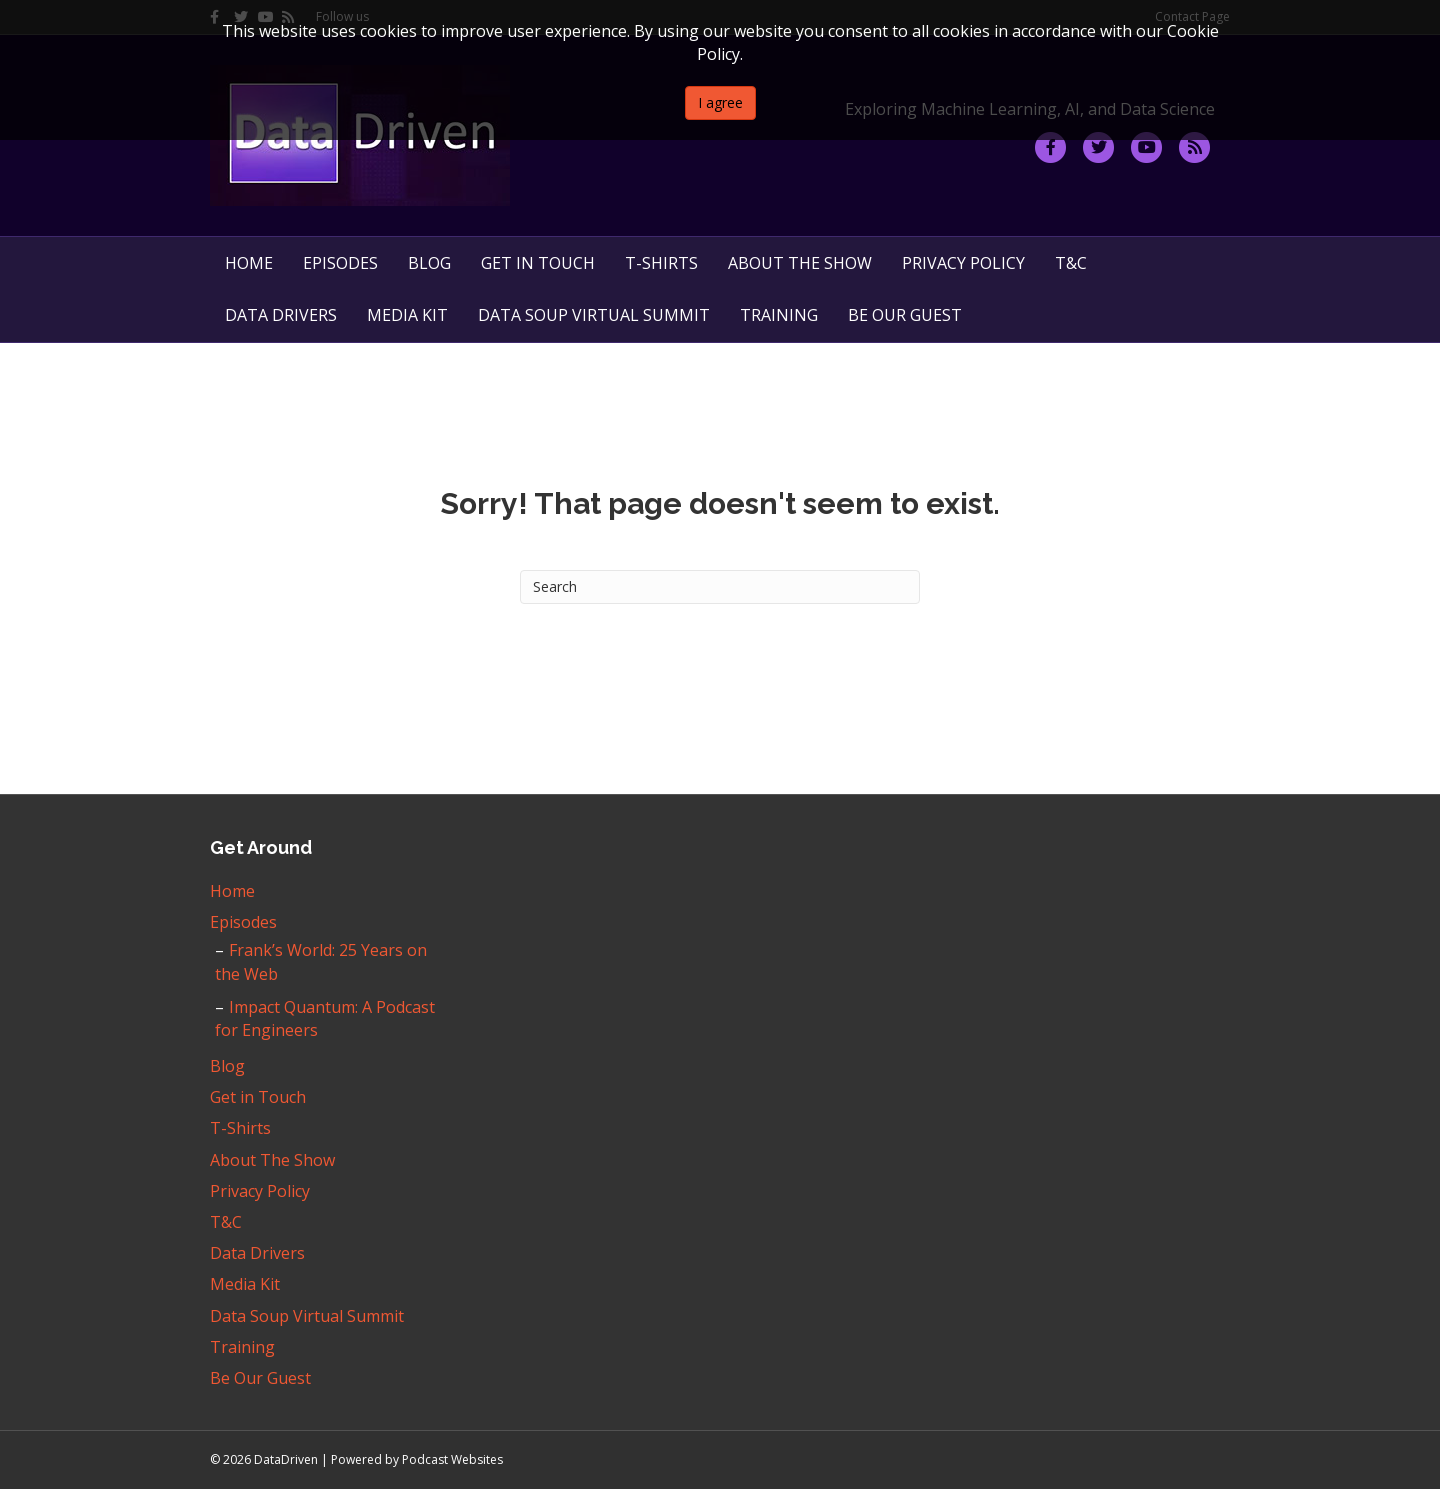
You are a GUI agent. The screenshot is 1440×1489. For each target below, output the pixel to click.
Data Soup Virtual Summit (594, 315)
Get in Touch (538, 263)
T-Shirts (661, 263)
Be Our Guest (905, 315)
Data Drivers (281, 315)
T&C (1071, 263)
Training (779, 315)
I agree (720, 102)
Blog (429, 263)
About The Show (800, 263)
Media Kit (407, 315)
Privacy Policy (963, 263)
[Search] (720, 587)
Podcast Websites (452, 1459)
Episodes (340, 263)
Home (249, 263)
